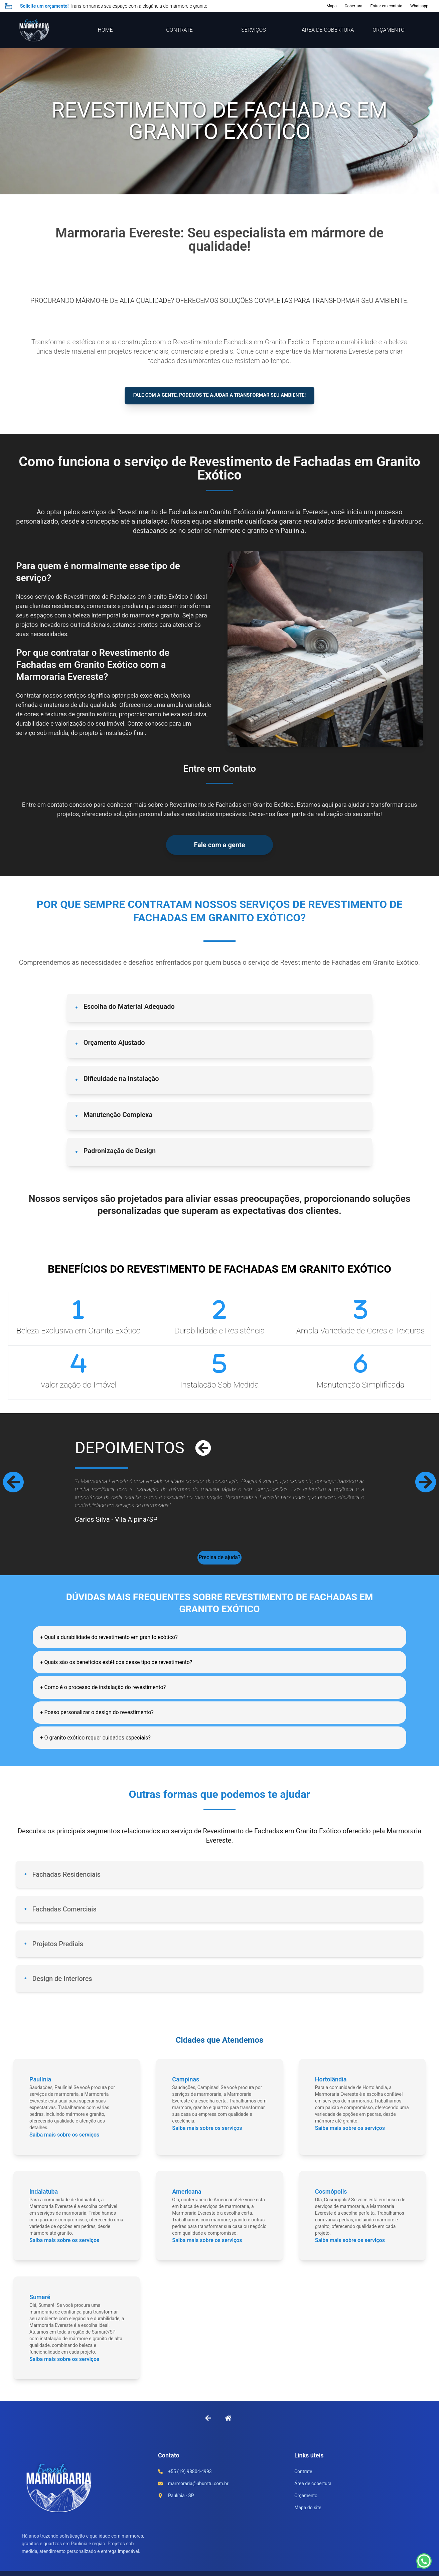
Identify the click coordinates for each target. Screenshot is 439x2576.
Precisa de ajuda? (219, 1562)
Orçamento (305, 2511)
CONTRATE (179, 30)
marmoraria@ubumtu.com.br (198, 2499)
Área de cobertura (312, 2499)
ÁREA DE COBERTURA (328, 30)
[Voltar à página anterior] (208, 2433)
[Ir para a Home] (228, 2433)
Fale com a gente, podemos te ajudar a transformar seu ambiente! (219, 397)
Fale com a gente (219, 847)
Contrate (303, 2487)
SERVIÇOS (253, 30)
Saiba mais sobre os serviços (64, 2150)
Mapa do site (307, 2523)
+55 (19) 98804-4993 (190, 2487)
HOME (105, 30)
